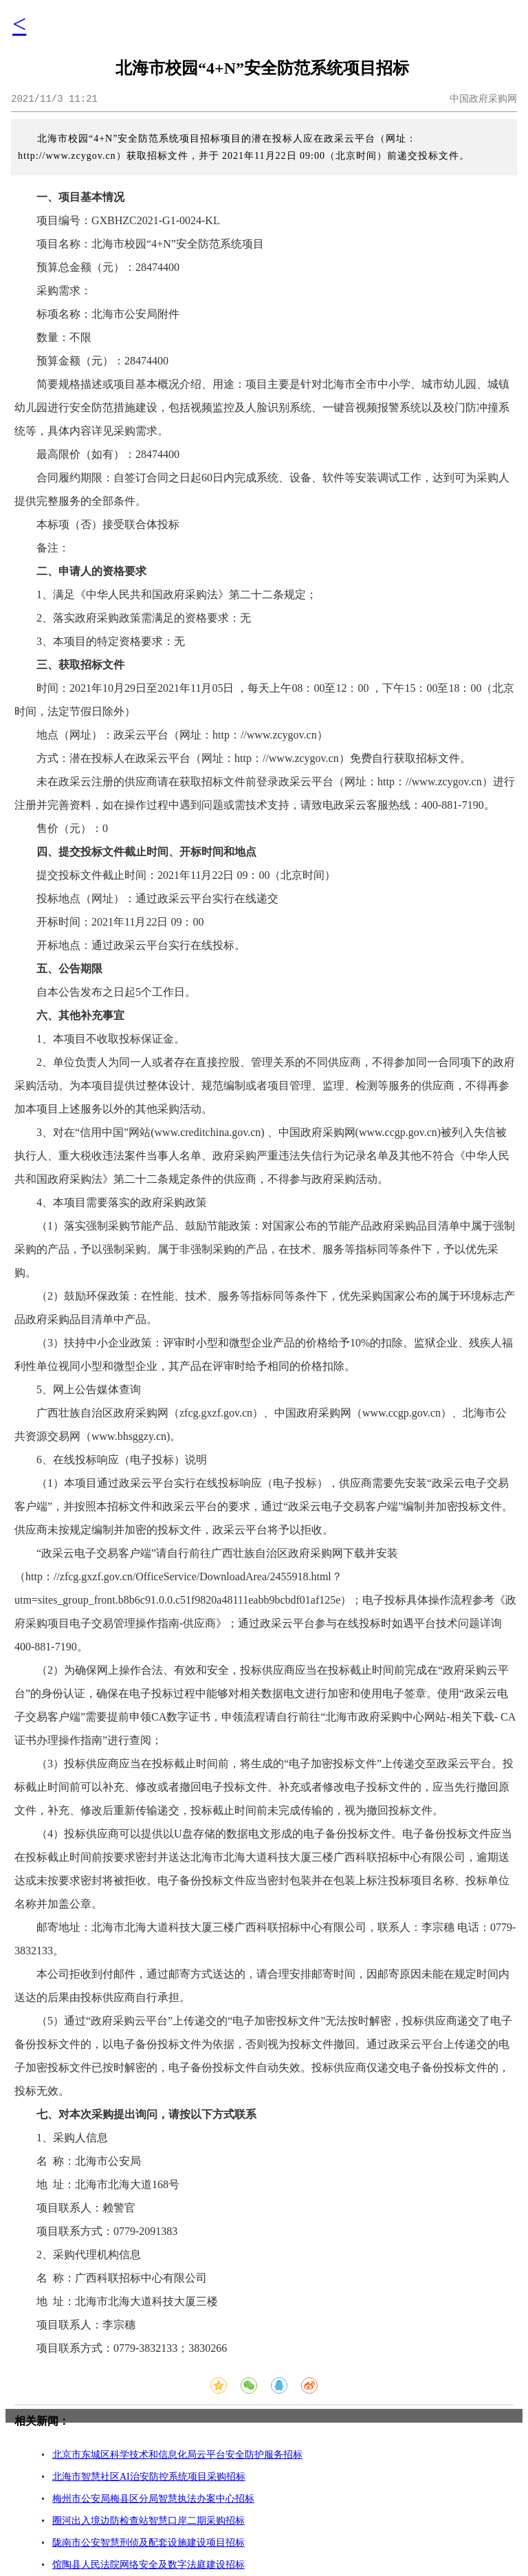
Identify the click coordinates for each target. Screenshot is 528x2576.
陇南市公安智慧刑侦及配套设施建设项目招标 (148, 2542)
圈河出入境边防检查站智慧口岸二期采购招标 (148, 2520)
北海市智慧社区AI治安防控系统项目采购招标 (148, 2476)
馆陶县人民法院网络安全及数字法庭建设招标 (148, 2564)
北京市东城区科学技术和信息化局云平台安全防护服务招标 (177, 2454)
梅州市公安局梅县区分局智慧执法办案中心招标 (153, 2498)
